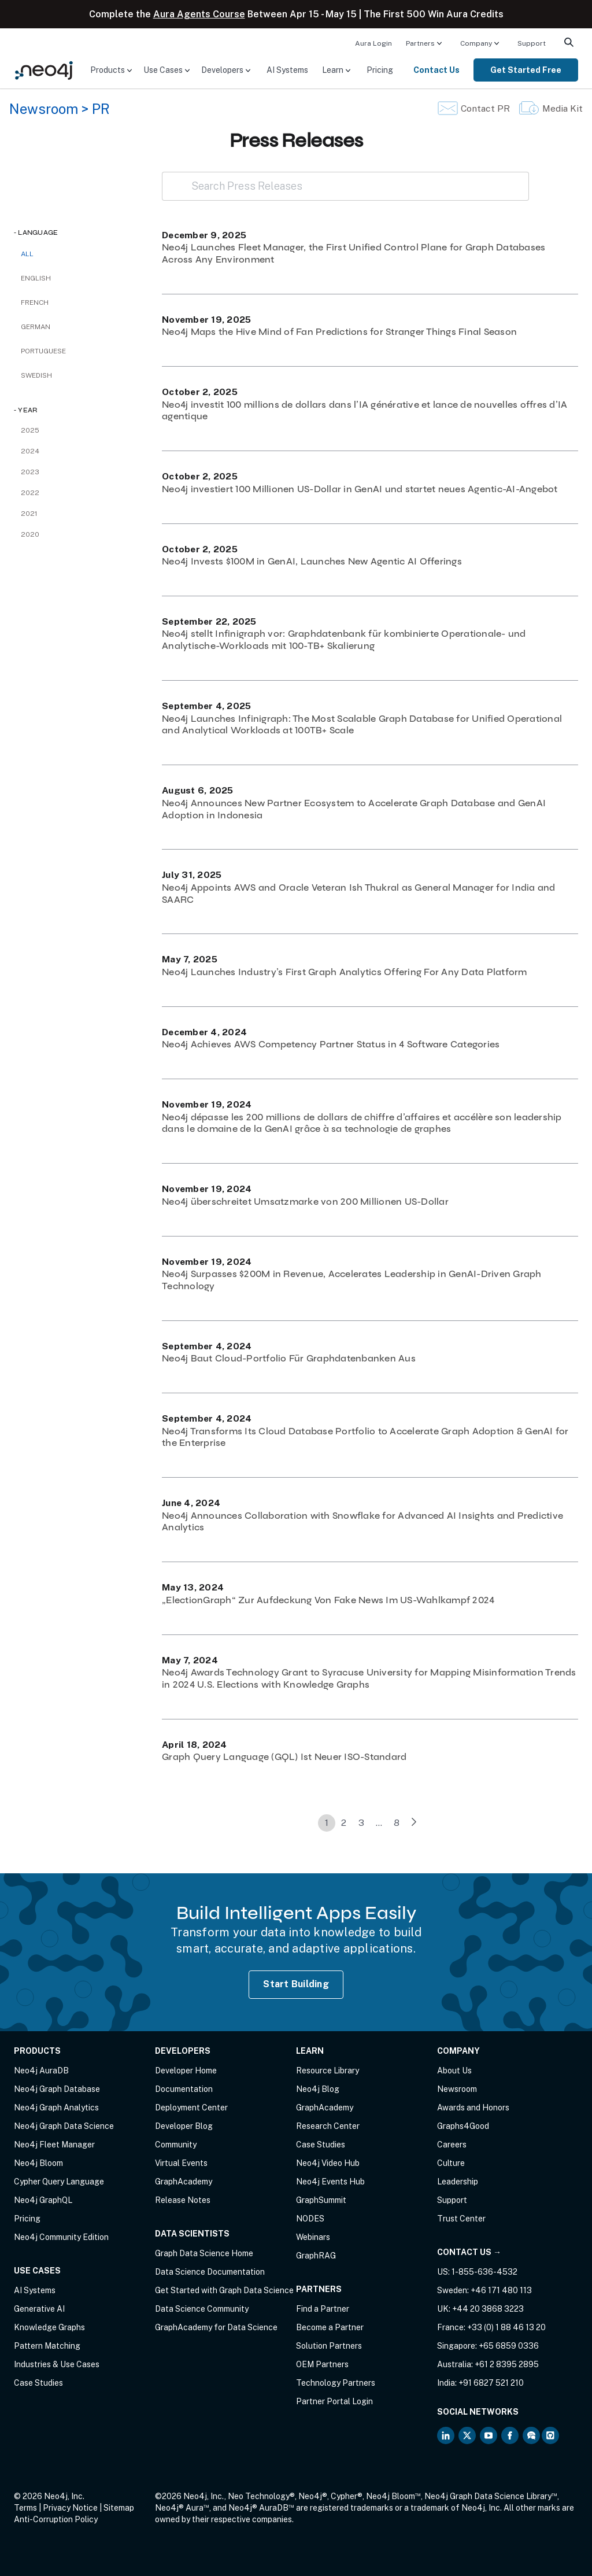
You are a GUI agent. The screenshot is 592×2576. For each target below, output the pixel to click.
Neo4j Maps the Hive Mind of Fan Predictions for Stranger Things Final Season (339, 331)
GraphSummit (321, 2200)
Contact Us (436, 70)
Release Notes (182, 2200)
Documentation (184, 2089)
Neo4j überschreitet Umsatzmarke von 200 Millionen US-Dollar (305, 1201)
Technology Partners (335, 2382)
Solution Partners (329, 2345)
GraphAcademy (183, 2181)
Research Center (328, 2126)
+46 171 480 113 (501, 2290)
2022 (30, 493)
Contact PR (485, 108)
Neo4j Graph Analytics (56, 2107)
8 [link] (396, 1822)
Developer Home (186, 2070)
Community (176, 2144)
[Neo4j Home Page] (44, 69)
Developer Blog (184, 2126)
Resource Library (327, 2070)
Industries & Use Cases (56, 2364)
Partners (420, 43)
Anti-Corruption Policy (56, 2519)
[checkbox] (76, 278)
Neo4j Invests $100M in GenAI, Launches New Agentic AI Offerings (312, 561)
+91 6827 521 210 (491, 2382)
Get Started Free (525, 70)
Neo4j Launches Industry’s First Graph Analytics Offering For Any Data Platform (344, 971)
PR (101, 109)
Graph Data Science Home (204, 2253)
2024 (30, 451)
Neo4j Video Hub (328, 2163)
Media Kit (562, 108)
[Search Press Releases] (345, 186)
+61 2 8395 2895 (507, 2364)
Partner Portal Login (334, 2401)
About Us (454, 2070)
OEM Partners (322, 2364)
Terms (25, 2507)
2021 (29, 514)
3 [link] (361, 1822)
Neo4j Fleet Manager (54, 2144)
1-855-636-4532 (484, 2271)
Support (531, 43)
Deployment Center (191, 2107)
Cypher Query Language (59, 2181)
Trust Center (461, 2218)
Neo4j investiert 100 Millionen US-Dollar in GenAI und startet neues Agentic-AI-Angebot (360, 489)
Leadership (457, 2181)
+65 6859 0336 (509, 2345)
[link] (414, 1823)
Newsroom (43, 109)
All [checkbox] (27, 254)
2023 (30, 472)
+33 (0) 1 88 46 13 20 (506, 2327)
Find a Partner (322, 2308)
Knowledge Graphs (49, 2327)
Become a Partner (330, 2327)
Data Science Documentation (210, 2271)
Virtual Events (181, 2163)
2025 (30, 430)
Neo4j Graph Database (57, 2089)
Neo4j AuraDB (41, 2070)
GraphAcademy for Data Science (216, 2327)
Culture (451, 2163)
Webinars (313, 2237)
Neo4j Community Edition (61, 2237)
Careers (452, 2144)
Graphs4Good (463, 2126)
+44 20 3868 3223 (488, 2308)
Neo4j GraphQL (43, 2200)
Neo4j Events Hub (330, 2181)
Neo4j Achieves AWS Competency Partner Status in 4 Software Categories (331, 1044)
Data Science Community (202, 2308)
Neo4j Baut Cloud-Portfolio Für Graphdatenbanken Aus (289, 1358)
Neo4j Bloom (38, 2163)
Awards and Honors (473, 2107)
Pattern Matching (47, 2345)
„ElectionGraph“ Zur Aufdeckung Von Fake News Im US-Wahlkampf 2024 (328, 1600)
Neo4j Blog (317, 2089)
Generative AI (39, 2308)
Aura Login (373, 43)
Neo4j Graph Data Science (64, 2126)
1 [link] (326, 1822)
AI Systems (287, 70)
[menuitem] (373, 43)
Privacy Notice (70, 2507)
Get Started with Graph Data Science (224, 2290)
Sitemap (118, 2507)
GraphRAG (316, 2255)
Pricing (380, 70)
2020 (30, 534)
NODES (310, 2218)
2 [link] (343, 1822)
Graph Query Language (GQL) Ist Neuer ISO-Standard (284, 1756)
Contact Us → (469, 2252)
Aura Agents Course (199, 14)
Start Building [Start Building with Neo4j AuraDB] (296, 1984)
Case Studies (38, 2382)
